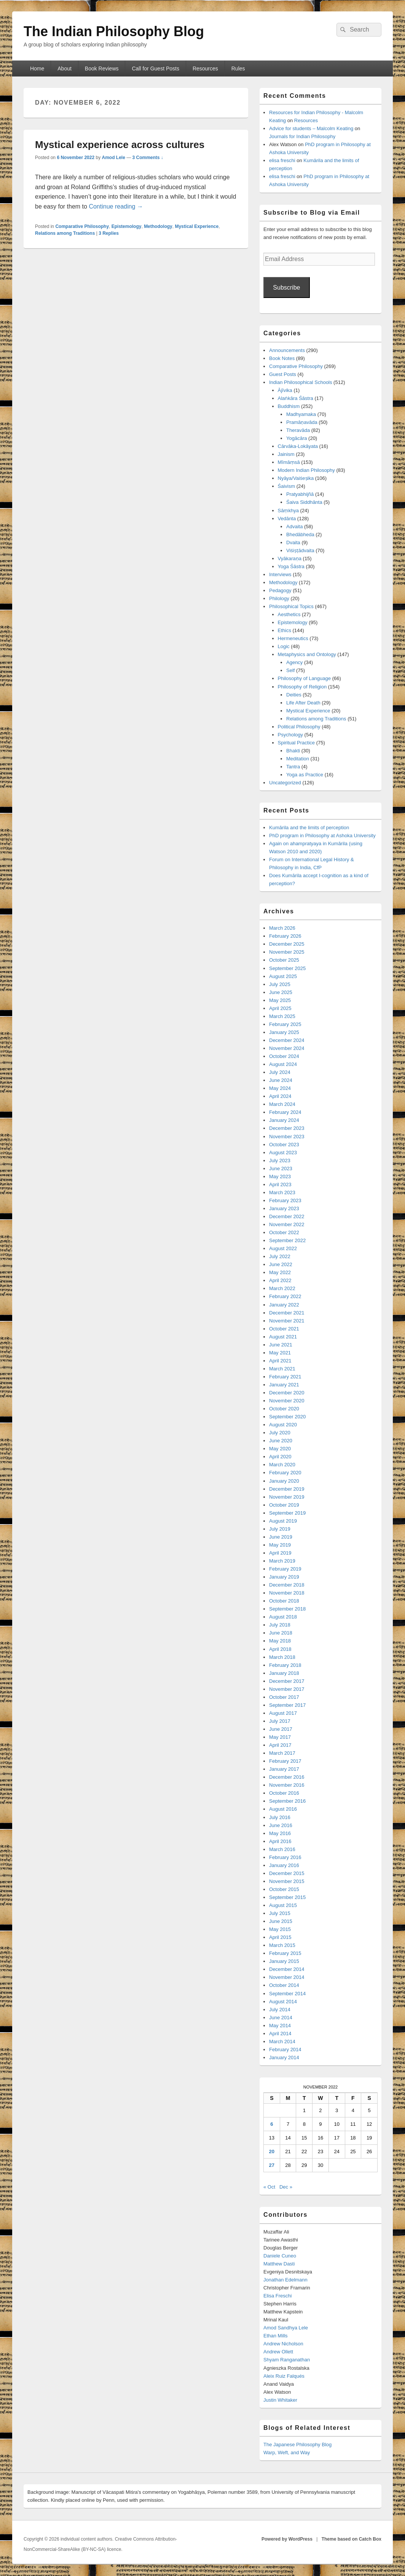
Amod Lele (113, 157)
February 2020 (285, 1472)
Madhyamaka (301, 414)
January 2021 (284, 1385)
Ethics (284, 630)
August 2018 (283, 1617)
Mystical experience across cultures (119, 144)
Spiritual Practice (296, 743)
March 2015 (282, 1945)
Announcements (287, 350)
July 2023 (279, 1160)
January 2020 (284, 1481)
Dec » (285, 2187)
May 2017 (280, 1737)
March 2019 (282, 1561)
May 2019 (280, 1545)
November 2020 (287, 1400)
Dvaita (293, 542)
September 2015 (287, 1897)
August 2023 (283, 1152)
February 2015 (285, 1953)
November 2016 (287, 1785)
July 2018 (279, 1625)
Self (290, 670)
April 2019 (280, 1553)
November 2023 (287, 1136)
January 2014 (284, 2057)
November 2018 (287, 1593)
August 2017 (283, 1713)
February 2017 (285, 1761)
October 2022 (284, 1232)
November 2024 (287, 1048)
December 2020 (287, 1393)
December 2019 (287, 1489)
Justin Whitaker (280, 2400)
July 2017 (279, 1721)
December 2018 (287, 1585)
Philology (279, 598)
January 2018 (284, 1673)
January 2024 (284, 1120)
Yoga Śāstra (291, 566)
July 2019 (279, 1529)
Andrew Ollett (278, 2352)
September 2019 (287, 1513)
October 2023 (284, 1144)
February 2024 (285, 1112)
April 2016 (280, 1841)
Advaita (294, 526)
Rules (238, 68)
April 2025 (280, 1008)
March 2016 (282, 1849)
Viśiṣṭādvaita (300, 550)
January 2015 (284, 1961)
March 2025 (282, 1016)
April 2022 (280, 1280)
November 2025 (287, 952)
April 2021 (280, 1361)
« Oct (269, 2187)
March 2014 (282, 2041)
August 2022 (283, 1248)
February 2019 (285, 1569)
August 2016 (283, 1809)
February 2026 (285, 936)
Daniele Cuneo (279, 2256)
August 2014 (283, 2001)
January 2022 (284, 1305)
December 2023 (287, 1128)
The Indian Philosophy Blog (114, 31)
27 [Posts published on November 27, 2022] (271, 2165)
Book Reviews (102, 68)
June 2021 (280, 1345)
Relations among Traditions (65, 233)
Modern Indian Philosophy (306, 470)
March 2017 (282, 1753)
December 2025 (287, 944)
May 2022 (280, 1272)
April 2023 (280, 1184)
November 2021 (287, 1321)
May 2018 (280, 1641)
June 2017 (280, 1729)
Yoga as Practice (304, 774)
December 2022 (287, 1216)
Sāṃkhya (288, 510)
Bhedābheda (300, 534)
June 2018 (280, 1633)
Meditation (297, 758)
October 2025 (284, 960)
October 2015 (284, 1889)
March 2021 (282, 1369)
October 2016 (284, 1793)
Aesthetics (289, 614)
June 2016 (280, 1825)
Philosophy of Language (304, 678)
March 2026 (282, 928)
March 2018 (282, 1657)
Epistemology (127, 226)
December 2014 (287, 1969)
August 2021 (283, 1337)
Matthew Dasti (279, 2264)
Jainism (286, 454)
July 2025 (279, 984)
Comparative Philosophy (82, 226)
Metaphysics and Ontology (307, 654)
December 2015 (287, 1873)
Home (37, 68)
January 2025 (284, 1032)
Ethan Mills (275, 2336)
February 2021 (285, 1377)
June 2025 (280, 992)
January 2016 (284, 1865)
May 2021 (280, 1353)
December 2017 (287, 1681)
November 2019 (287, 1497)
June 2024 (280, 1080)
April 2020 (280, 1456)
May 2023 (280, 1176)
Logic (284, 646)
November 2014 (287, 1977)
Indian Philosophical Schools (300, 382)
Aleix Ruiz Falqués (284, 2376)
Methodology (158, 226)
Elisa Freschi (277, 2296)
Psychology (290, 735)
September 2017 (287, 1705)
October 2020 (284, 1408)
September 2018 (287, 1609)
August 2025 (283, 976)
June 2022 (280, 1264)
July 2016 (279, 1817)
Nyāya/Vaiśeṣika (296, 478)
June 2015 (280, 1921)
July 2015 (279, 1913)
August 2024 (283, 1064)
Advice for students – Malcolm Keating (311, 128)
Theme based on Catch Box (351, 2539)
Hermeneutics (293, 638)
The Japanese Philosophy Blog (297, 2444)
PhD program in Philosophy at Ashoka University (322, 835)
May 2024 (280, 1088)
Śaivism (286, 486)
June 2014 (280, 2017)
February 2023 (285, 1200)
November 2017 (287, 1689)
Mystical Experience (196, 226)
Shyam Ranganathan (286, 2360)
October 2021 (284, 1329)
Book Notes (282, 358)
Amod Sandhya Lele (285, 2328)
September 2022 (287, 1240)
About (64, 68)
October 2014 (284, 1985)
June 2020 (280, 1440)
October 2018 (284, 1601)
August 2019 (283, 1521)
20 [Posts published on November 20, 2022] (271, 2151)
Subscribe (286, 287)
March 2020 (282, 1464)
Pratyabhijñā (300, 494)
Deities (293, 695)
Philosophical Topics (291, 606)
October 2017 (284, 1697)
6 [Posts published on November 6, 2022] (271, 2124)
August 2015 (283, 1905)
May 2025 (280, 1000)
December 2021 (287, 1313)
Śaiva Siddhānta (304, 502)
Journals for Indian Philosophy (302, 136)
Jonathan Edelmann (285, 2280)
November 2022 (287, 1224)
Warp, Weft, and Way (286, 2452)
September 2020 (287, 1416)
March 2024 (282, 1104)
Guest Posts (282, 374)
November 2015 (287, 1881)
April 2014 (280, 2033)
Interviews (280, 574)
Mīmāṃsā (289, 462)
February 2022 (285, 1296)
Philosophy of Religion (302, 687)
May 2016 (280, 1833)
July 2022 (279, 1256)
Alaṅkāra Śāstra (295, 398)
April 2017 (280, 1745)
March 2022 (282, 1288)
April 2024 (280, 1096)
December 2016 (287, 1777)
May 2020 (280, 1448)
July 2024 (279, 1072)
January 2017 (284, 1769)
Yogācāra (296, 438)
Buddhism (289, 406)
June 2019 (280, 1537)
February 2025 (285, 1024)
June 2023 (280, 1168)
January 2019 (284, 1577)
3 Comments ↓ (147, 157)
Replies (109, 233)
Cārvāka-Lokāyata (298, 446)
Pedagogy (280, 590)
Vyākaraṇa (289, 558)
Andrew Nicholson (283, 2344)
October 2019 (284, 1505)
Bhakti (293, 751)
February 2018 (285, 1665)
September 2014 (287, 1993)
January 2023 (284, 1208)
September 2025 (287, 968)
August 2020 (283, 1424)
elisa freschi (282, 160)
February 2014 (285, 2049)
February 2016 (285, 1857)
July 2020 (279, 1432)
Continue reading (116, 206)
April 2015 (280, 1937)
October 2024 (284, 1056)
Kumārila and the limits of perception (309, 827)
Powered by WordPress (287, 2539)
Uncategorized (285, 782)
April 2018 (280, 1649)
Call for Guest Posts (155, 68)
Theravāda (298, 430)
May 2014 (280, 2025)
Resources (205, 68)
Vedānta (287, 518)
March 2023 (282, 1192)
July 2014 (279, 2009)
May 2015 (280, 1929)
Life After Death (303, 703)
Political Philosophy (299, 727)
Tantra (293, 766)
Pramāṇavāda (301, 422)
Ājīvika (285, 390)
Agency (294, 662)
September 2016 (287, 1801)
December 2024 (287, 1040)
